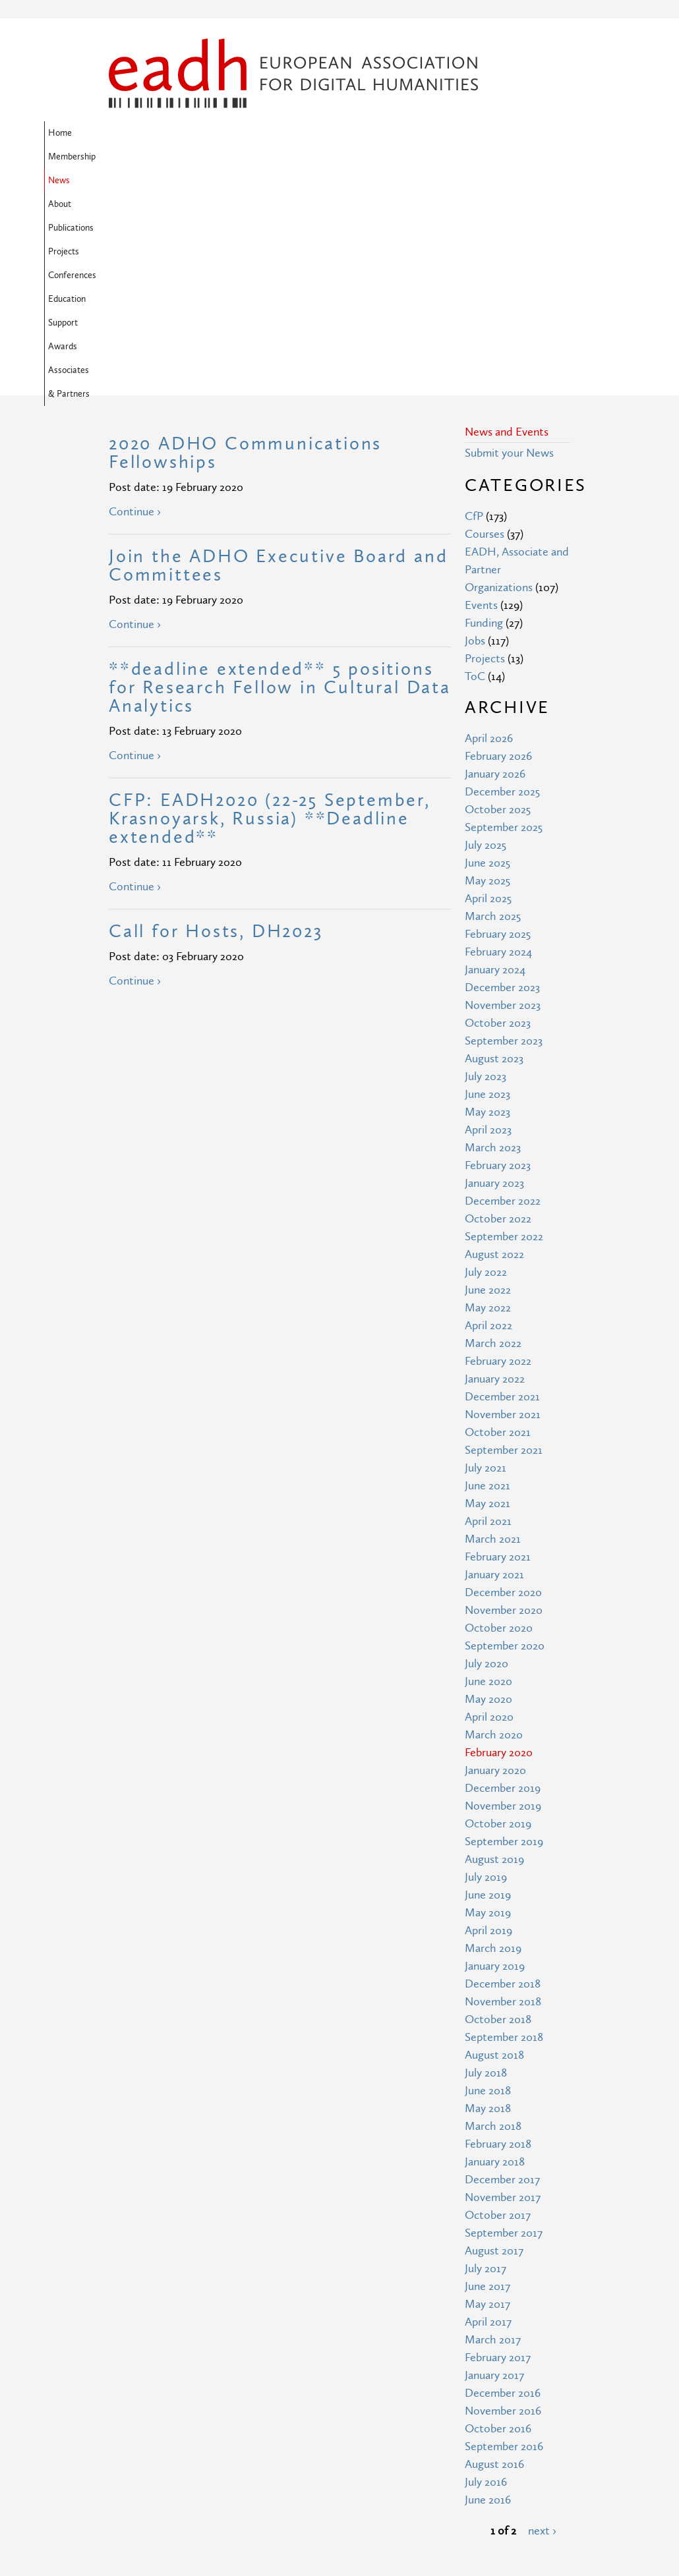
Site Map (249, 2440)
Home (124, 133)
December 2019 (503, 1575)
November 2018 (503, 1788)
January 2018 (495, 1948)
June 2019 (488, 1681)
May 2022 (488, 1094)
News (229, 133)
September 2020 (505, 1432)
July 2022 (486, 1059)
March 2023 (493, 934)
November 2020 (504, 1397)
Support (127, 157)
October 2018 (498, 1806)
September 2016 (504, 2233)
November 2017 (503, 1984)
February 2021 (498, 1343)
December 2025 (502, 578)
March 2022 (493, 1130)
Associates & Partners (248, 157)
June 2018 (488, 1877)
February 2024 (498, 738)
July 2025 (485, 632)
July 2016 (486, 2268)
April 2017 (488, 2108)
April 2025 (488, 685)
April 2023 (488, 916)
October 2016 (498, 2215)
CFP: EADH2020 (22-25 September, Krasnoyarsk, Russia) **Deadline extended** (269, 605)
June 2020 (488, 1468)
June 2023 (487, 881)
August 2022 (494, 1041)
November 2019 (503, 1592)
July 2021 (485, 1254)
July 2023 (485, 863)
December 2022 (503, 987)
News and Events (506, 218)
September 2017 (504, 2019)
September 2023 (504, 827)
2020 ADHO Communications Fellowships (245, 239)
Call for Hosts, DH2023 (216, 718)
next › (542, 2317)
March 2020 (494, 1521)
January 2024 (495, 756)
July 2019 (486, 1664)
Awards (174, 157)
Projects (375, 133)
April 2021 (488, 1308)
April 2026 (489, 525)
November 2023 (503, 792)
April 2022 (488, 1112)
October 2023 (498, 809)
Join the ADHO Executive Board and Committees (278, 352)
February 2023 (498, 952)
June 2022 (488, 1076)
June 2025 (487, 649)
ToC (475, 463)
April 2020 (489, 1503)
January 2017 (494, 2162)
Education (492, 133)
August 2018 (494, 1841)
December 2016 (503, 2180)
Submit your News (509, 239)
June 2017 (487, 2073)
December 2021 (502, 1183)
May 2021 (487, 1290)
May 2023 (487, 898)
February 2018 (498, 1930)
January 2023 (494, 970)
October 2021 (498, 1219)
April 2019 (488, 1717)
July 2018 (486, 1859)
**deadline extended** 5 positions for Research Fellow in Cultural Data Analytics (280, 474)
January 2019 (495, 1753)
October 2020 (499, 1414)
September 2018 (504, 1824)
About (268, 133)
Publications (320, 133)
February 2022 (498, 1148)
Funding (484, 409)
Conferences (432, 133)
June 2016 (488, 2286)
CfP (474, 303)
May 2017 (487, 2091)
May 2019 (488, 1699)
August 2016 (494, 2251)
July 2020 (486, 1450)
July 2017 (485, 2055)
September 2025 (504, 614)
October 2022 (498, 1005)
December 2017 (502, 1966)
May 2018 (488, 1895)
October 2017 (498, 2002)
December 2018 (503, 1770)
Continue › (135, 298)
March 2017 (493, 2126)
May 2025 (487, 667)
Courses (484, 321)
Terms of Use (259, 2465)
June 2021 (487, 1272)
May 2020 (488, 1486)
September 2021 (504, 1237)
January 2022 (495, 1165)
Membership (177, 133)
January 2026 (495, 560)
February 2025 (498, 721)
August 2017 (494, 2037)
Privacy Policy (260, 2489)
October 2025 (498, 596)
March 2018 (493, 1913)
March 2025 (493, 703)
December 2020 (503, 1379)
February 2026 (498, 543)
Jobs (475, 427)
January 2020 (495, 1557)
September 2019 (504, 1628)
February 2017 (498, 2144)
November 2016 (503, 2197)
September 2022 (504, 1023)
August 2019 (494, 1646)
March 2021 (493, 1325)
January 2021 (494, 1361)
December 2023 (502, 774)
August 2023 (494, 845)
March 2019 (493, 1735)
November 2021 (503, 1201)
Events (481, 392)
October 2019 (498, 1610)
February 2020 (499, 1539)
